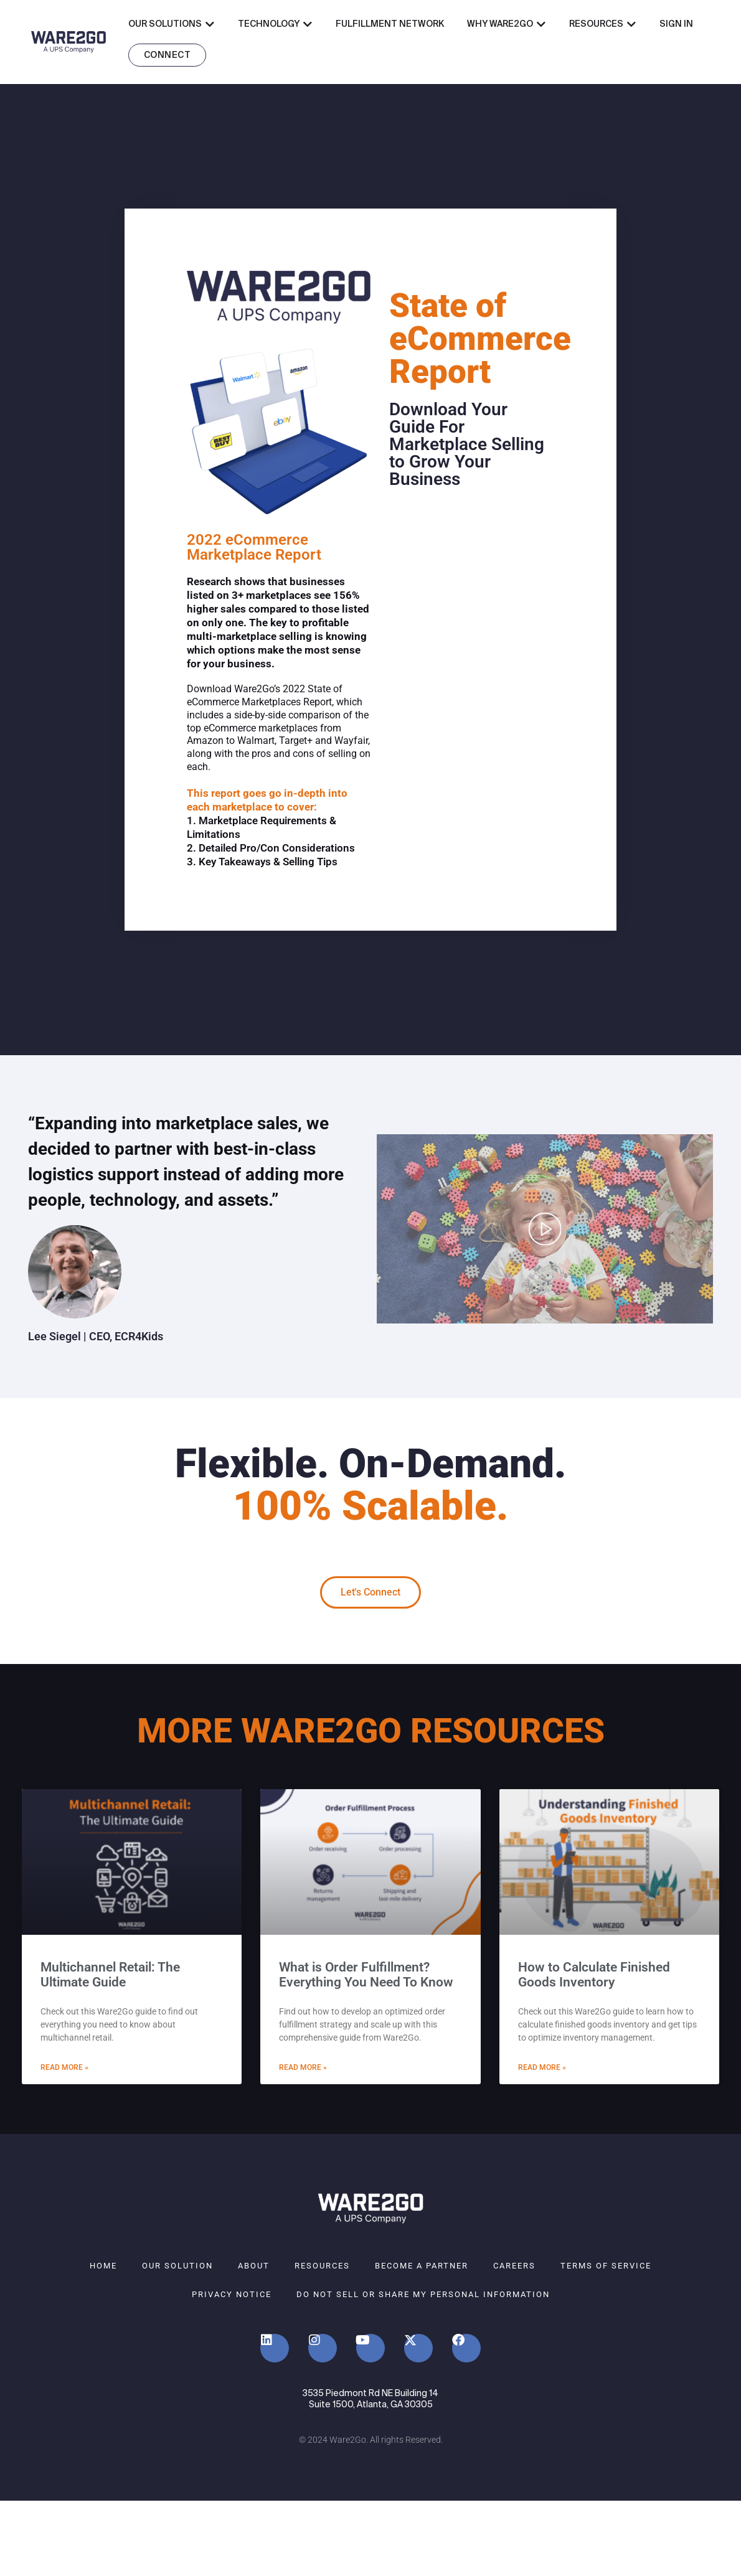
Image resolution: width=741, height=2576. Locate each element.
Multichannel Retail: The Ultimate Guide (110, 1975)
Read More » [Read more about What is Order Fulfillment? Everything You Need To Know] (303, 2067)
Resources (322, 2265)
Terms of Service (605, 2265)
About (254, 2265)
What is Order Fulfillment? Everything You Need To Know (366, 1975)
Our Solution (177, 2265)
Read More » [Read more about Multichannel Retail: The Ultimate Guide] (64, 2067)
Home (103, 2265)
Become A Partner (421, 2265)
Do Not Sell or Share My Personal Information (423, 2294)
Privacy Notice (231, 2294)
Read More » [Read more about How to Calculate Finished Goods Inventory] (542, 2067)
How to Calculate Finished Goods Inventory (594, 1975)
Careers (514, 2265)
